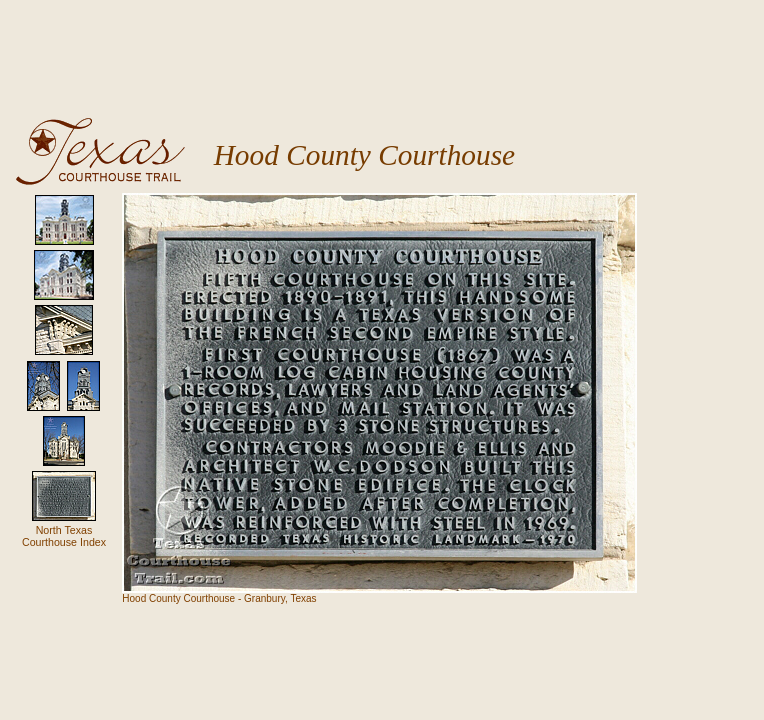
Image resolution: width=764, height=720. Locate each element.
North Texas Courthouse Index (64, 536)
